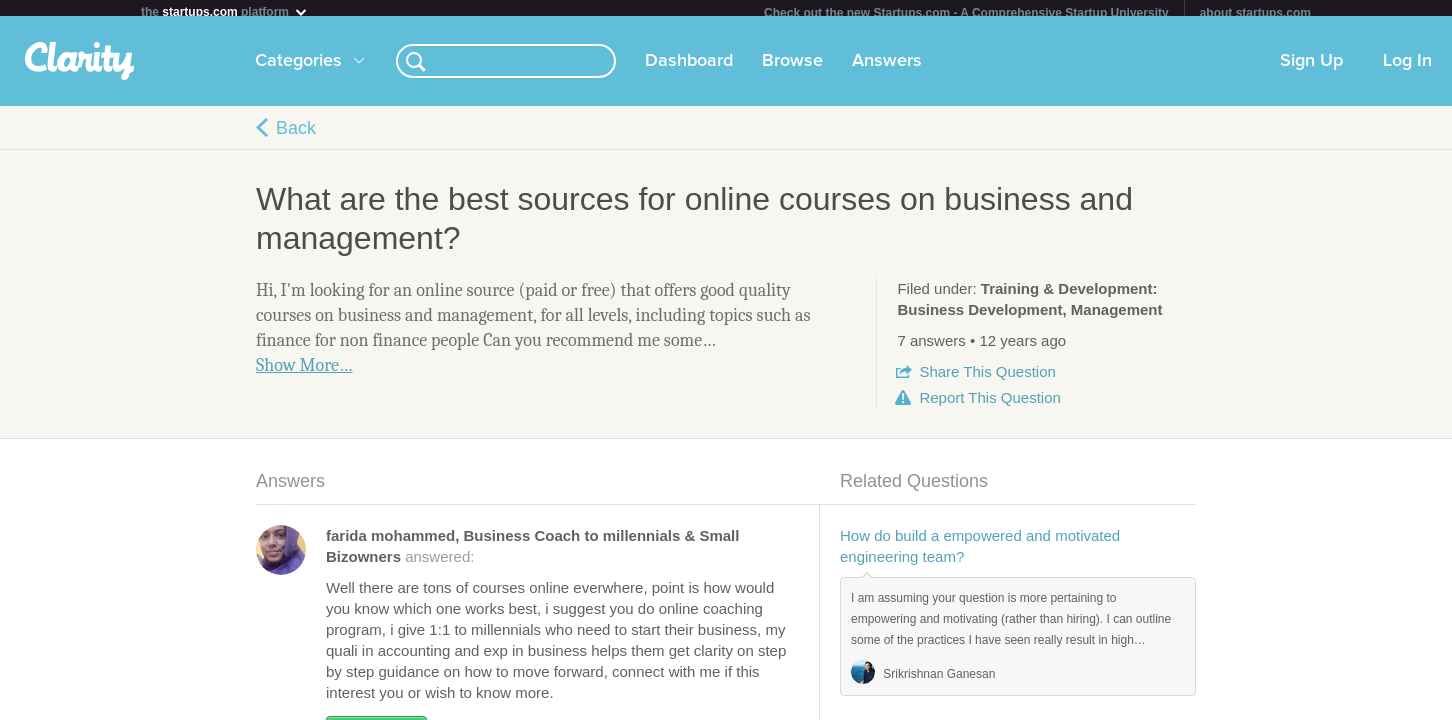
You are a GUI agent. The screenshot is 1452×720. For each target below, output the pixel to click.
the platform (225, 11)
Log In (1407, 69)
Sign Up (1311, 69)
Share (987, 379)
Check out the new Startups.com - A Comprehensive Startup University (966, 13)
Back (296, 136)
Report (989, 405)
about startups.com (1255, 13)
